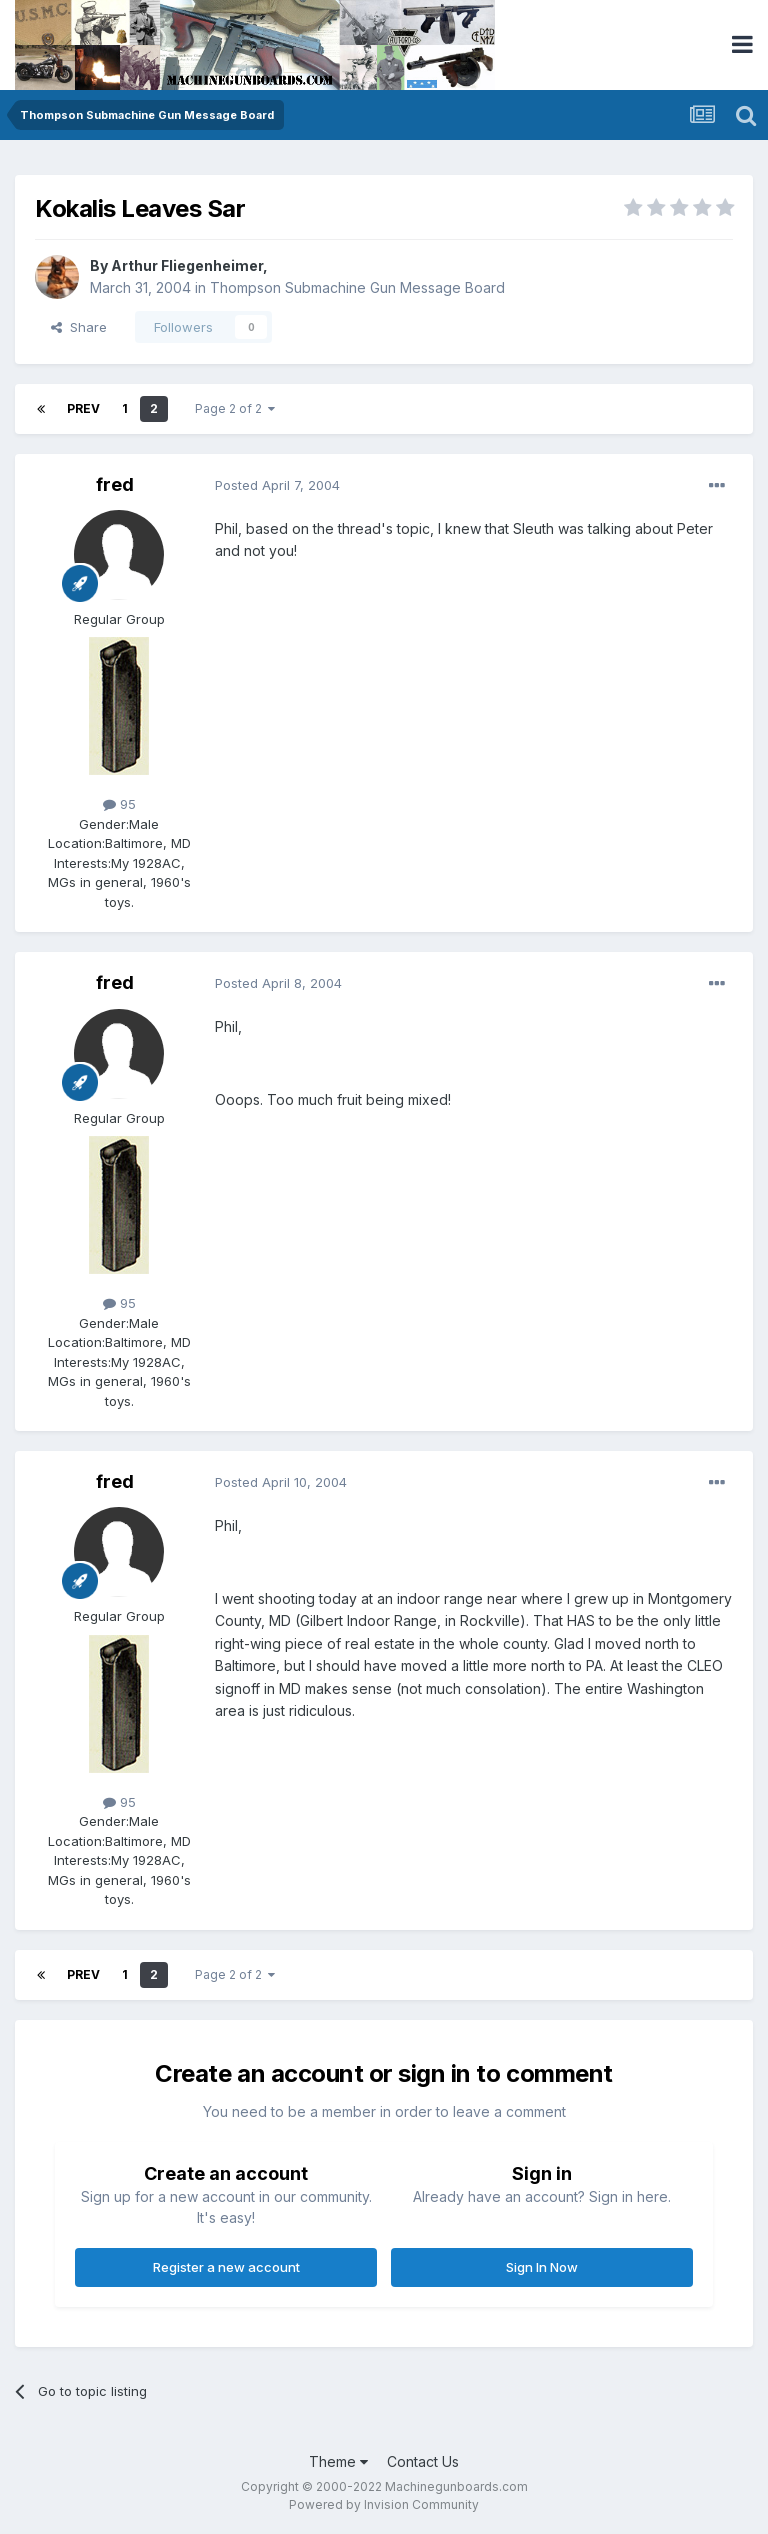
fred (115, 484)
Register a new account (226, 2267)
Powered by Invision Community (384, 2504)
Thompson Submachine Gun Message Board (357, 287)
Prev (83, 408)
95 (119, 804)
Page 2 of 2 (235, 408)
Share (79, 327)
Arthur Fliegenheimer (187, 265)
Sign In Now (542, 2267)
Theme (338, 2461)
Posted (277, 485)
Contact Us (423, 2461)
